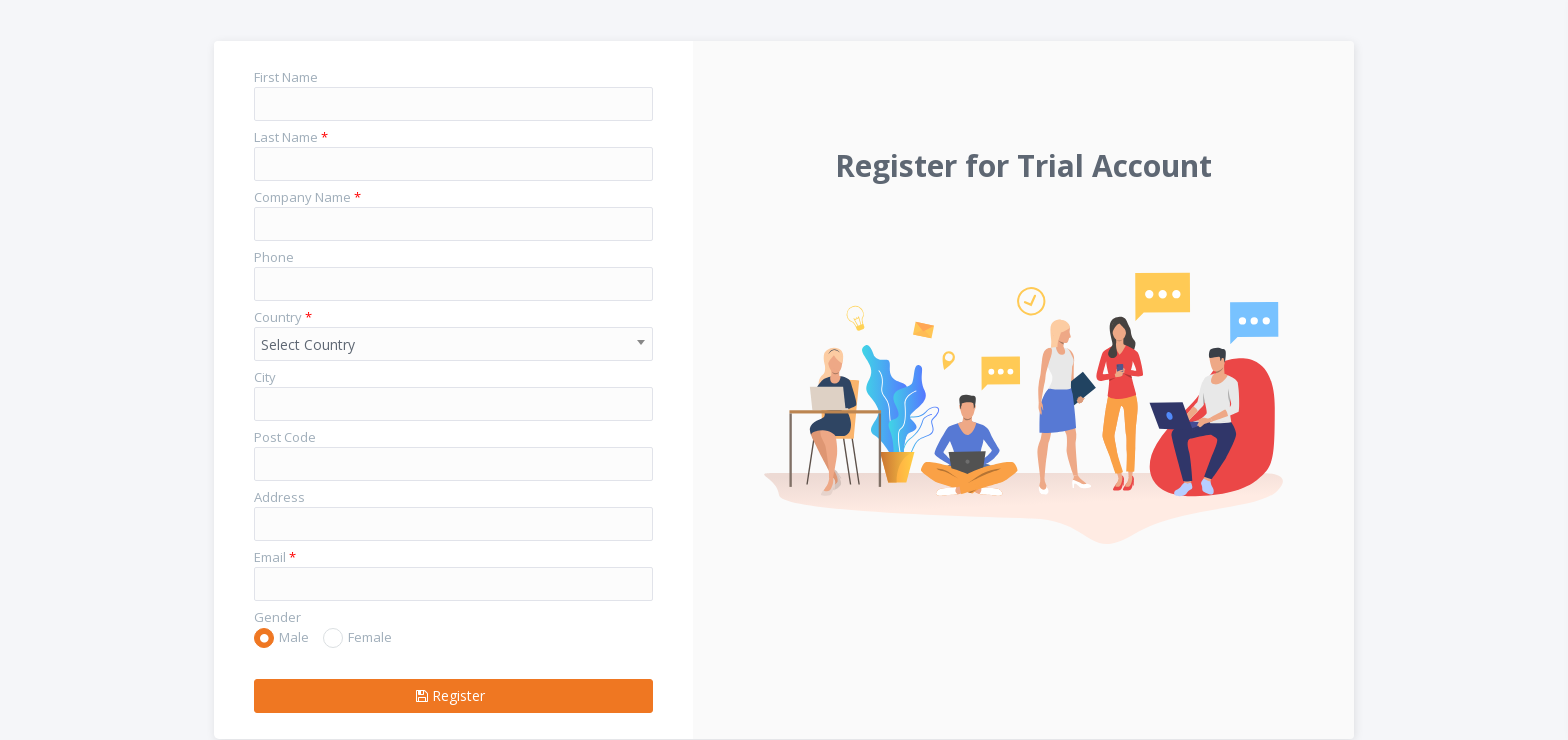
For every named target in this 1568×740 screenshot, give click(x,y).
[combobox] (453, 344)
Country (283, 317)
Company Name (307, 197)
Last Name (291, 137)
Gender (277, 617)
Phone (274, 257)
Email (275, 557)
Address (279, 497)
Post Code (285, 437)
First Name (286, 77)
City (265, 377)
